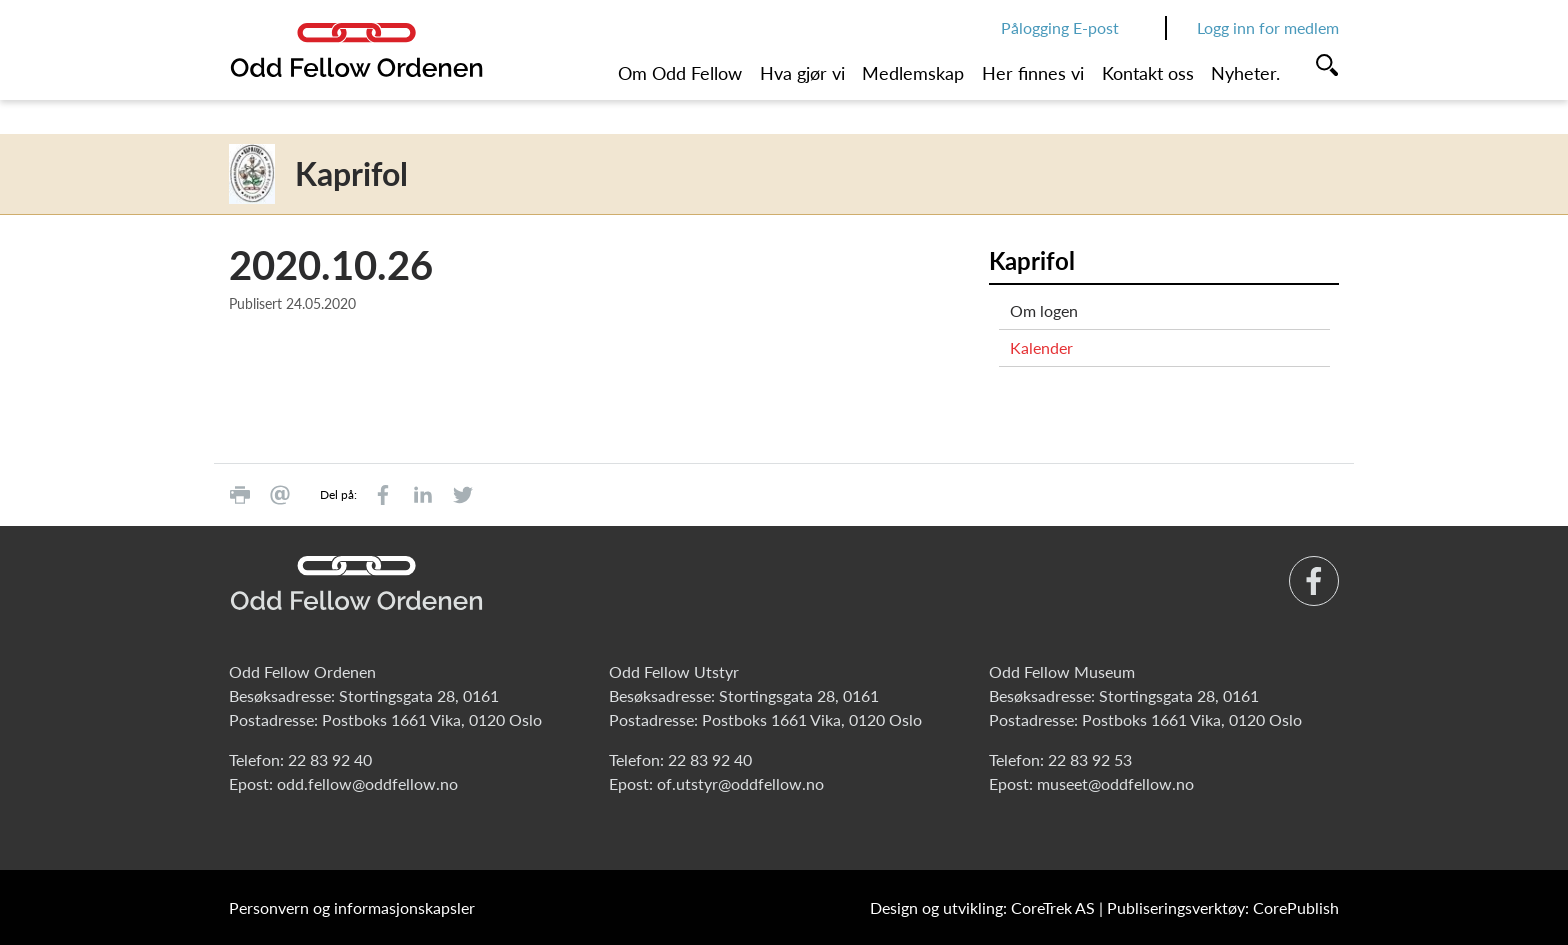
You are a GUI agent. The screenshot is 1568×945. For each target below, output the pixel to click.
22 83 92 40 (330, 759)
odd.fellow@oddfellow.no (367, 783)
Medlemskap (913, 73)
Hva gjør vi (802, 73)
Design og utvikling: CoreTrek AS (982, 907)
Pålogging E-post (1060, 27)
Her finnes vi (1033, 73)
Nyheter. (1245, 73)
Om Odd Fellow (680, 73)
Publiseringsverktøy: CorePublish (1223, 907)
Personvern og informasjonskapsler (352, 907)
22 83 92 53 (1090, 759)
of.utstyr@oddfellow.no (740, 783)
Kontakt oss (1148, 73)
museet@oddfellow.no (1115, 783)
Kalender (1041, 347)
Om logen (1044, 310)
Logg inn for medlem (1268, 27)
